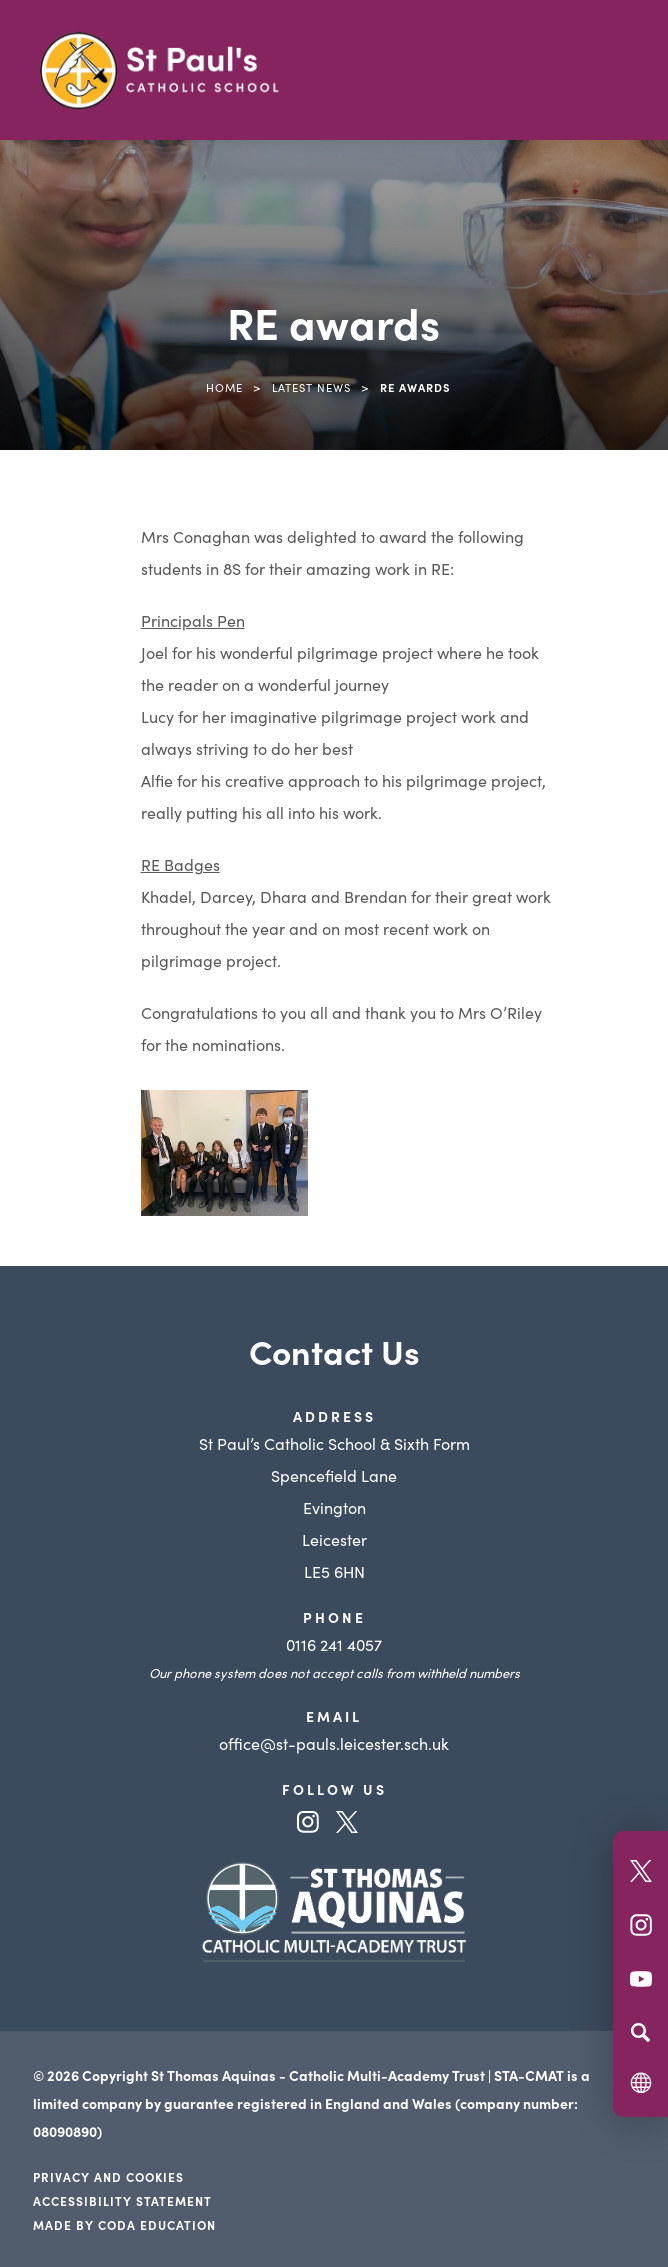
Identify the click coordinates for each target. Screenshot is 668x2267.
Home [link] (224, 387)
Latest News (311, 387)
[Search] (640, 2032)
